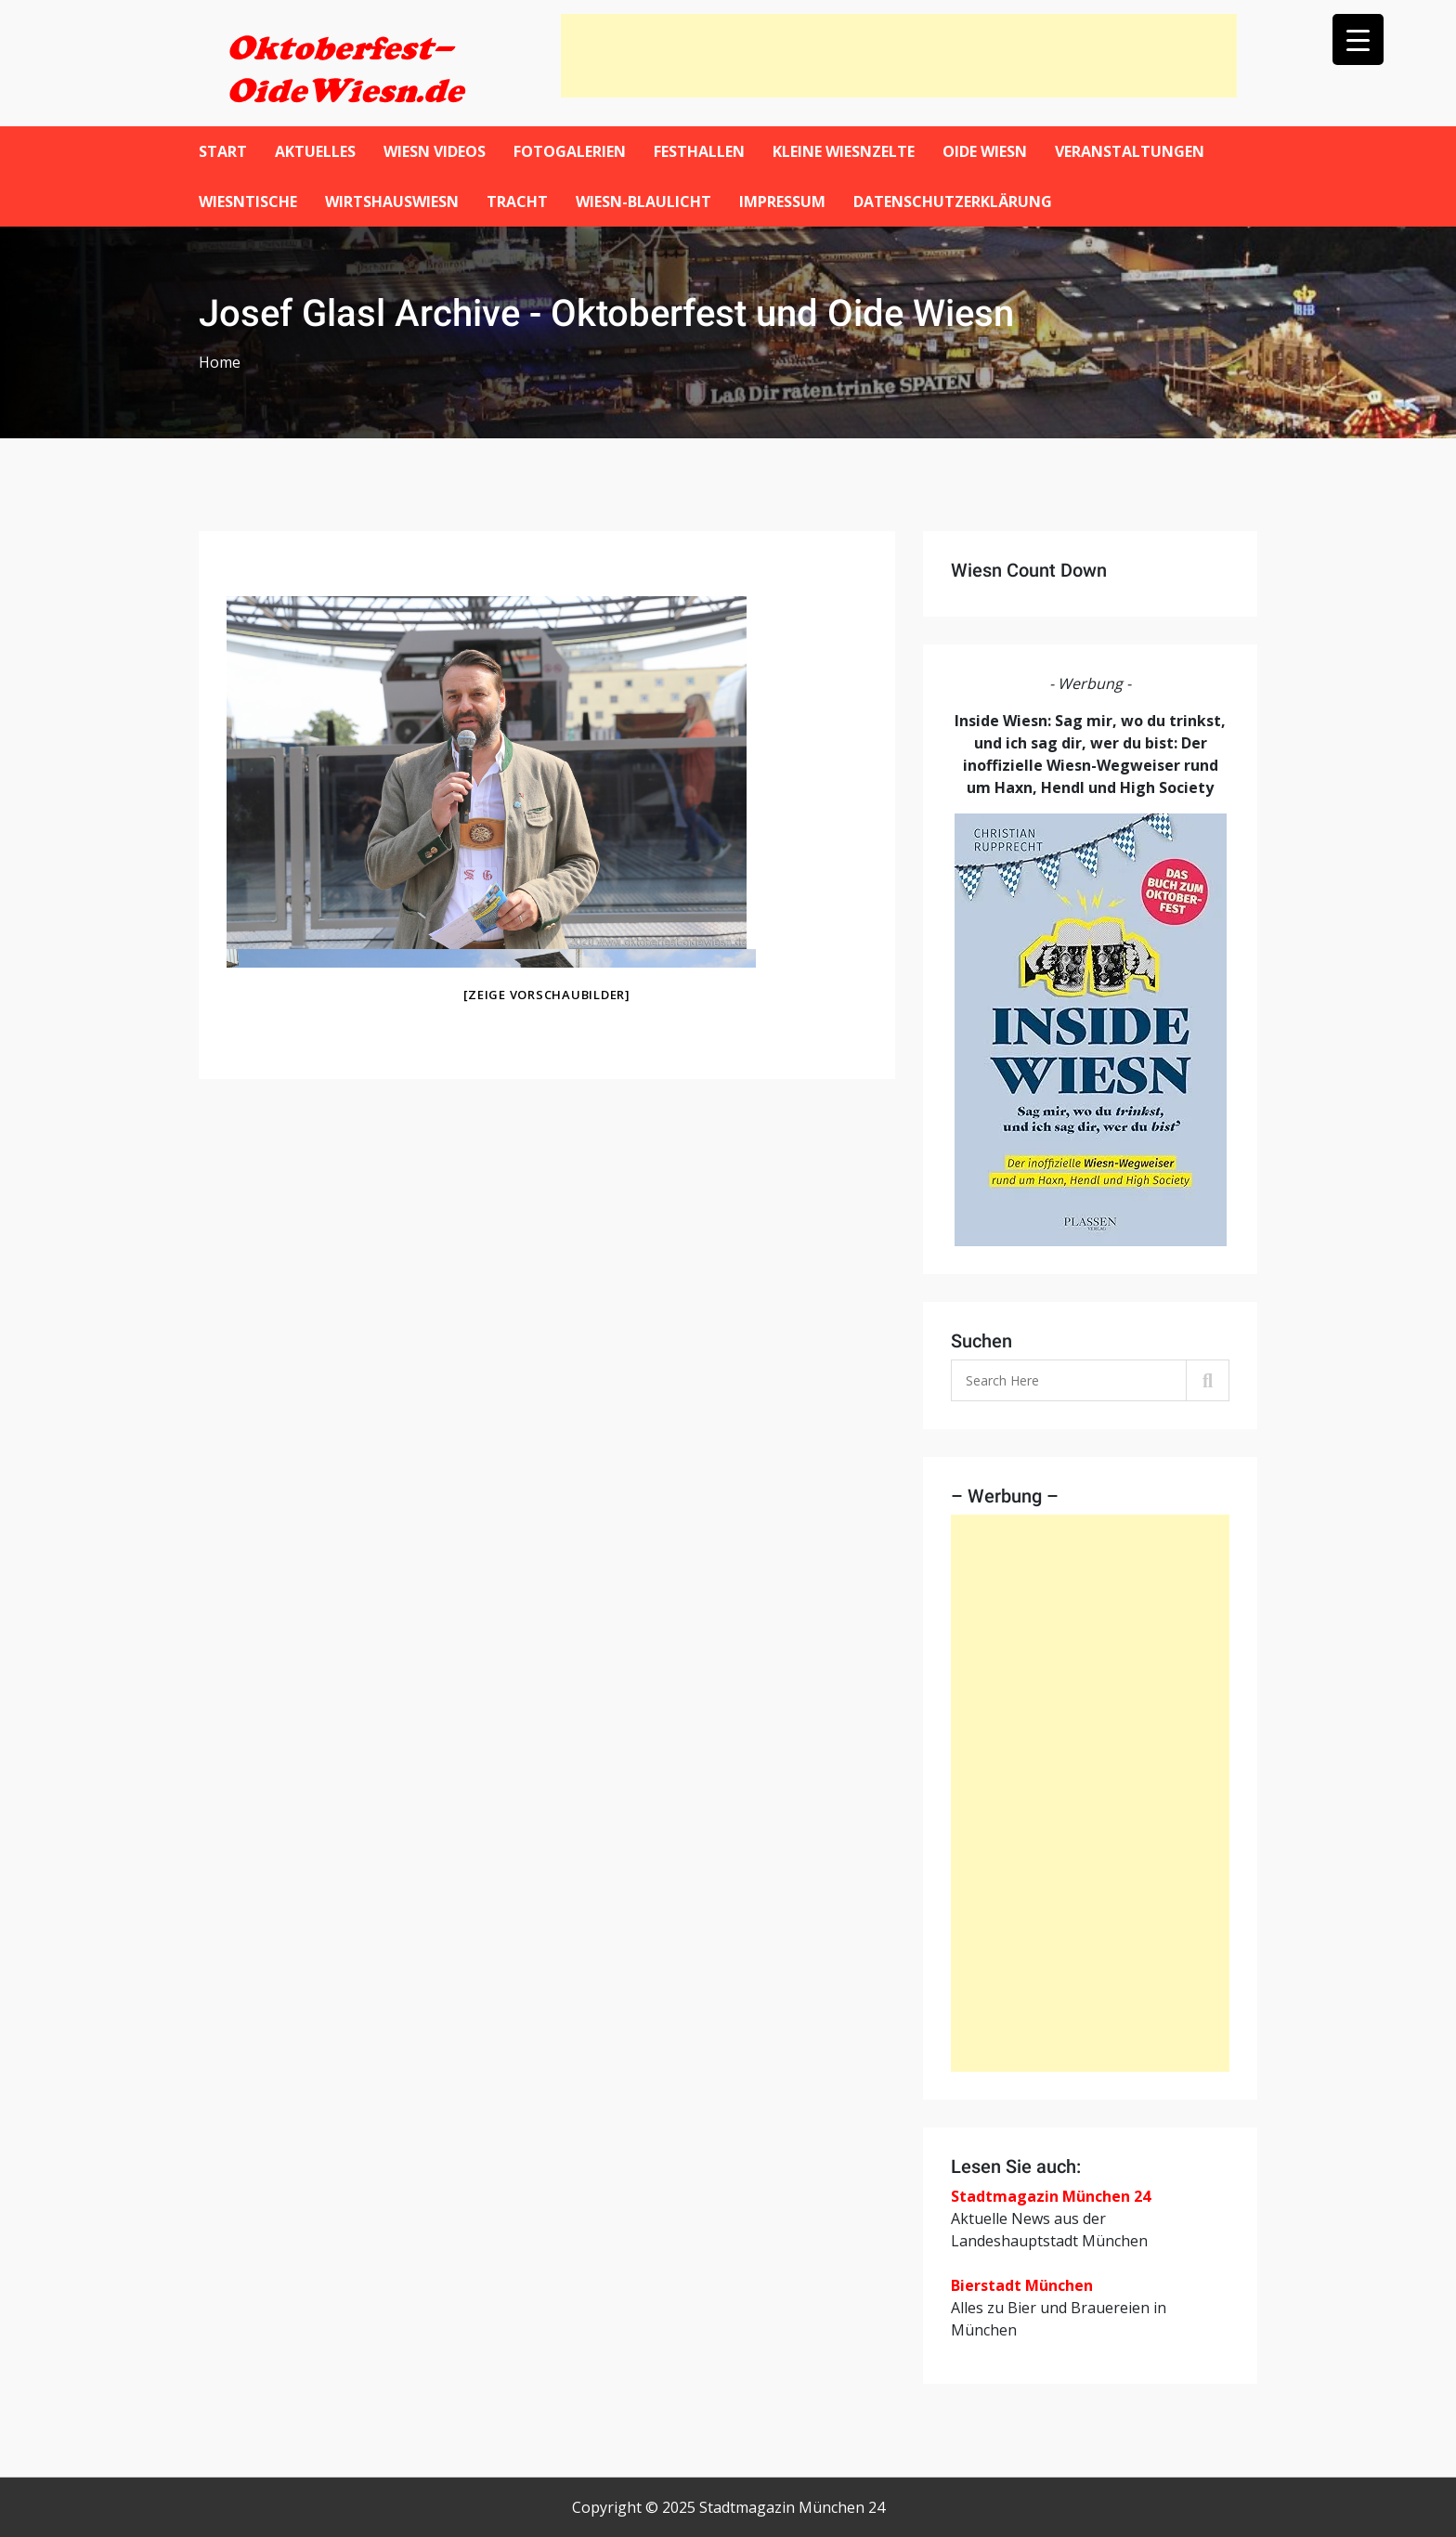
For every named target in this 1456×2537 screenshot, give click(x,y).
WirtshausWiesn (392, 201)
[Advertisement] (899, 56)
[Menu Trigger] (1358, 39)
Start (223, 151)
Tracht (517, 201)
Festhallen (699, 151)
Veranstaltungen (1129, 151)
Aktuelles (315, 151)
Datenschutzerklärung (952, 201)
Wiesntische (248, 201)
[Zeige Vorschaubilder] (546, 994)
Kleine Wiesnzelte (844, 151)
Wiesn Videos (435, 151)
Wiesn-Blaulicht (643, 201)
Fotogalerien (570, 151)
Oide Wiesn (984, 151)
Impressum (782, 201)
